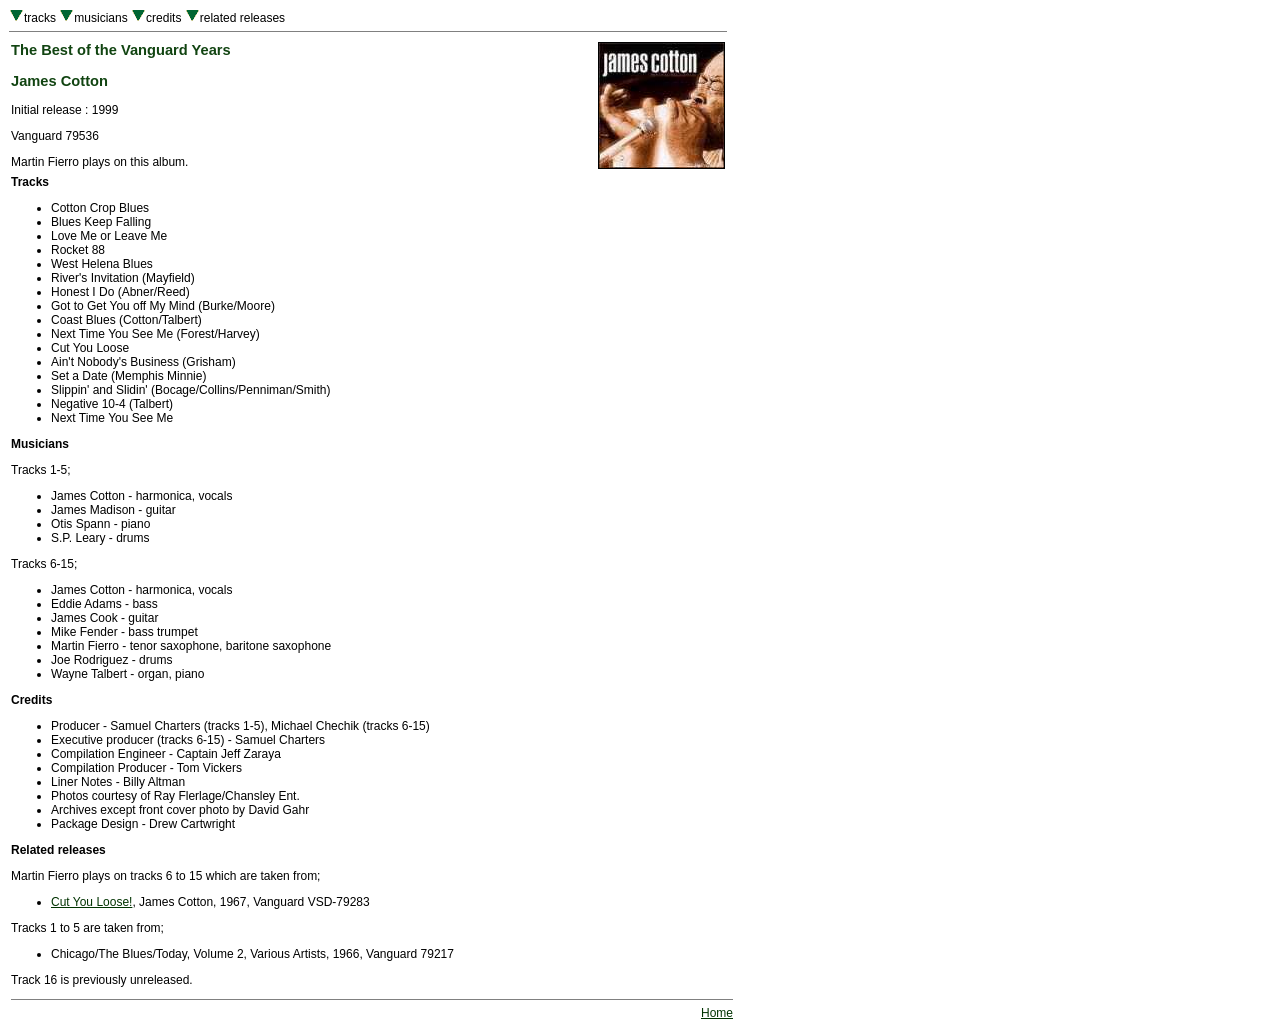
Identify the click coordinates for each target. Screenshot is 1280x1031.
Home (717, 1013)
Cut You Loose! (91, 902)
